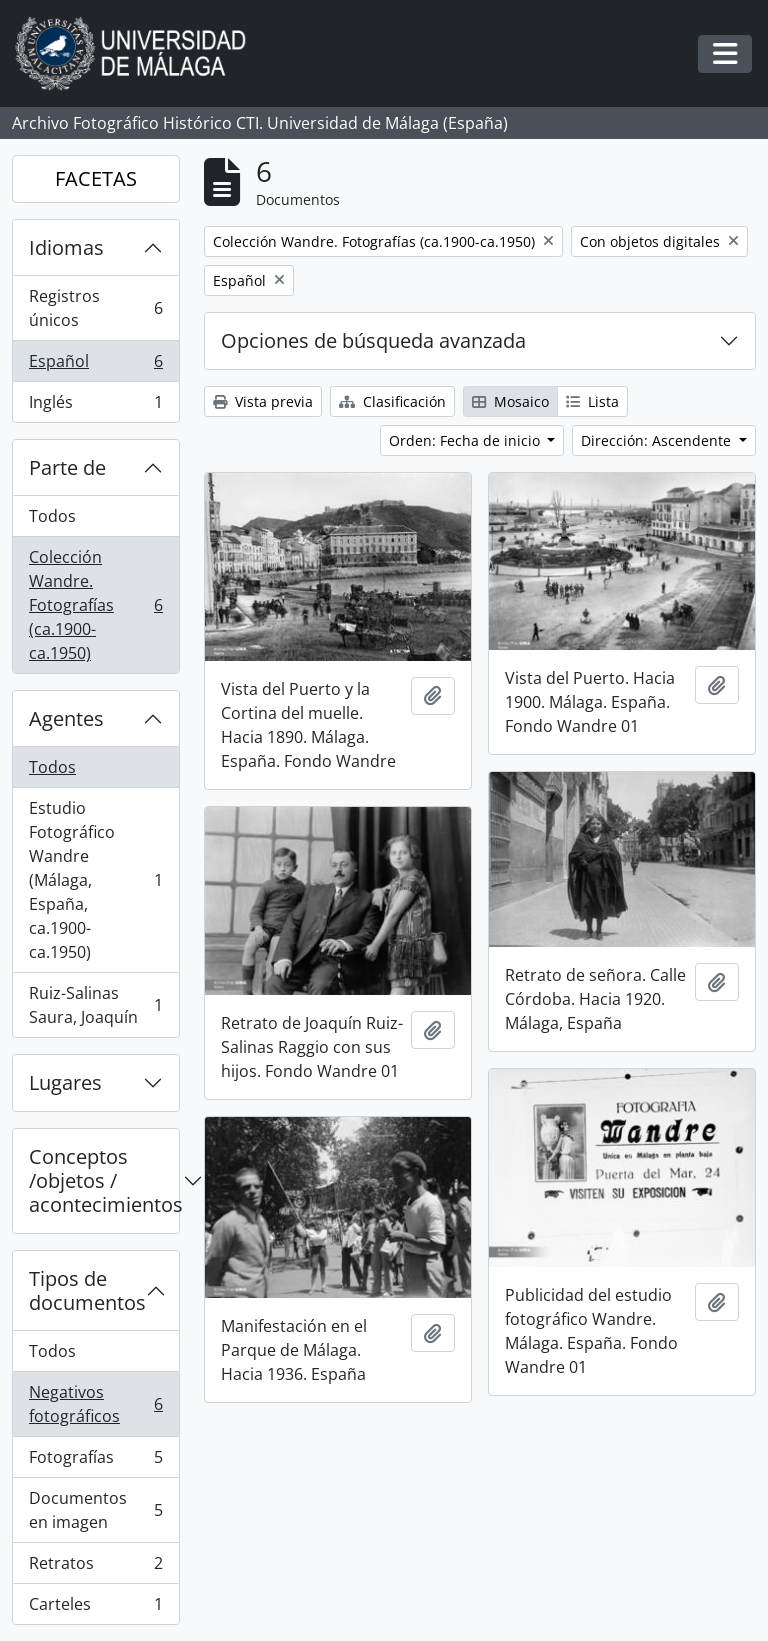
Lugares (65, 1082)
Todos (52, 516)
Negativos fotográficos (95, 1404)
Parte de (67, 467)
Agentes (66, 718)
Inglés (95, 406)
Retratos (95, 1567)
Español (95, 365)
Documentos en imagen (95, 1510)
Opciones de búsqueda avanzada (373, 340)
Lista (592, 401)
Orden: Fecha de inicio (466, 440)
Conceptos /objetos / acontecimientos (104, 1180)
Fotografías (95, 1461)
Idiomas (66, 247)
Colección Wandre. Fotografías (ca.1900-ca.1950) (95, 605)
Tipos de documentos (87, 1290)
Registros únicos (95, 308)
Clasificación (392, 401)
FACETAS (96, 178)
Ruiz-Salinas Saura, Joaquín (95, 1005)
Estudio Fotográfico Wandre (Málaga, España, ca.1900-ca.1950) (95, 880)
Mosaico (510, 401)
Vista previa (263, 401)
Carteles (95, 1608)
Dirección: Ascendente (658, 440)
